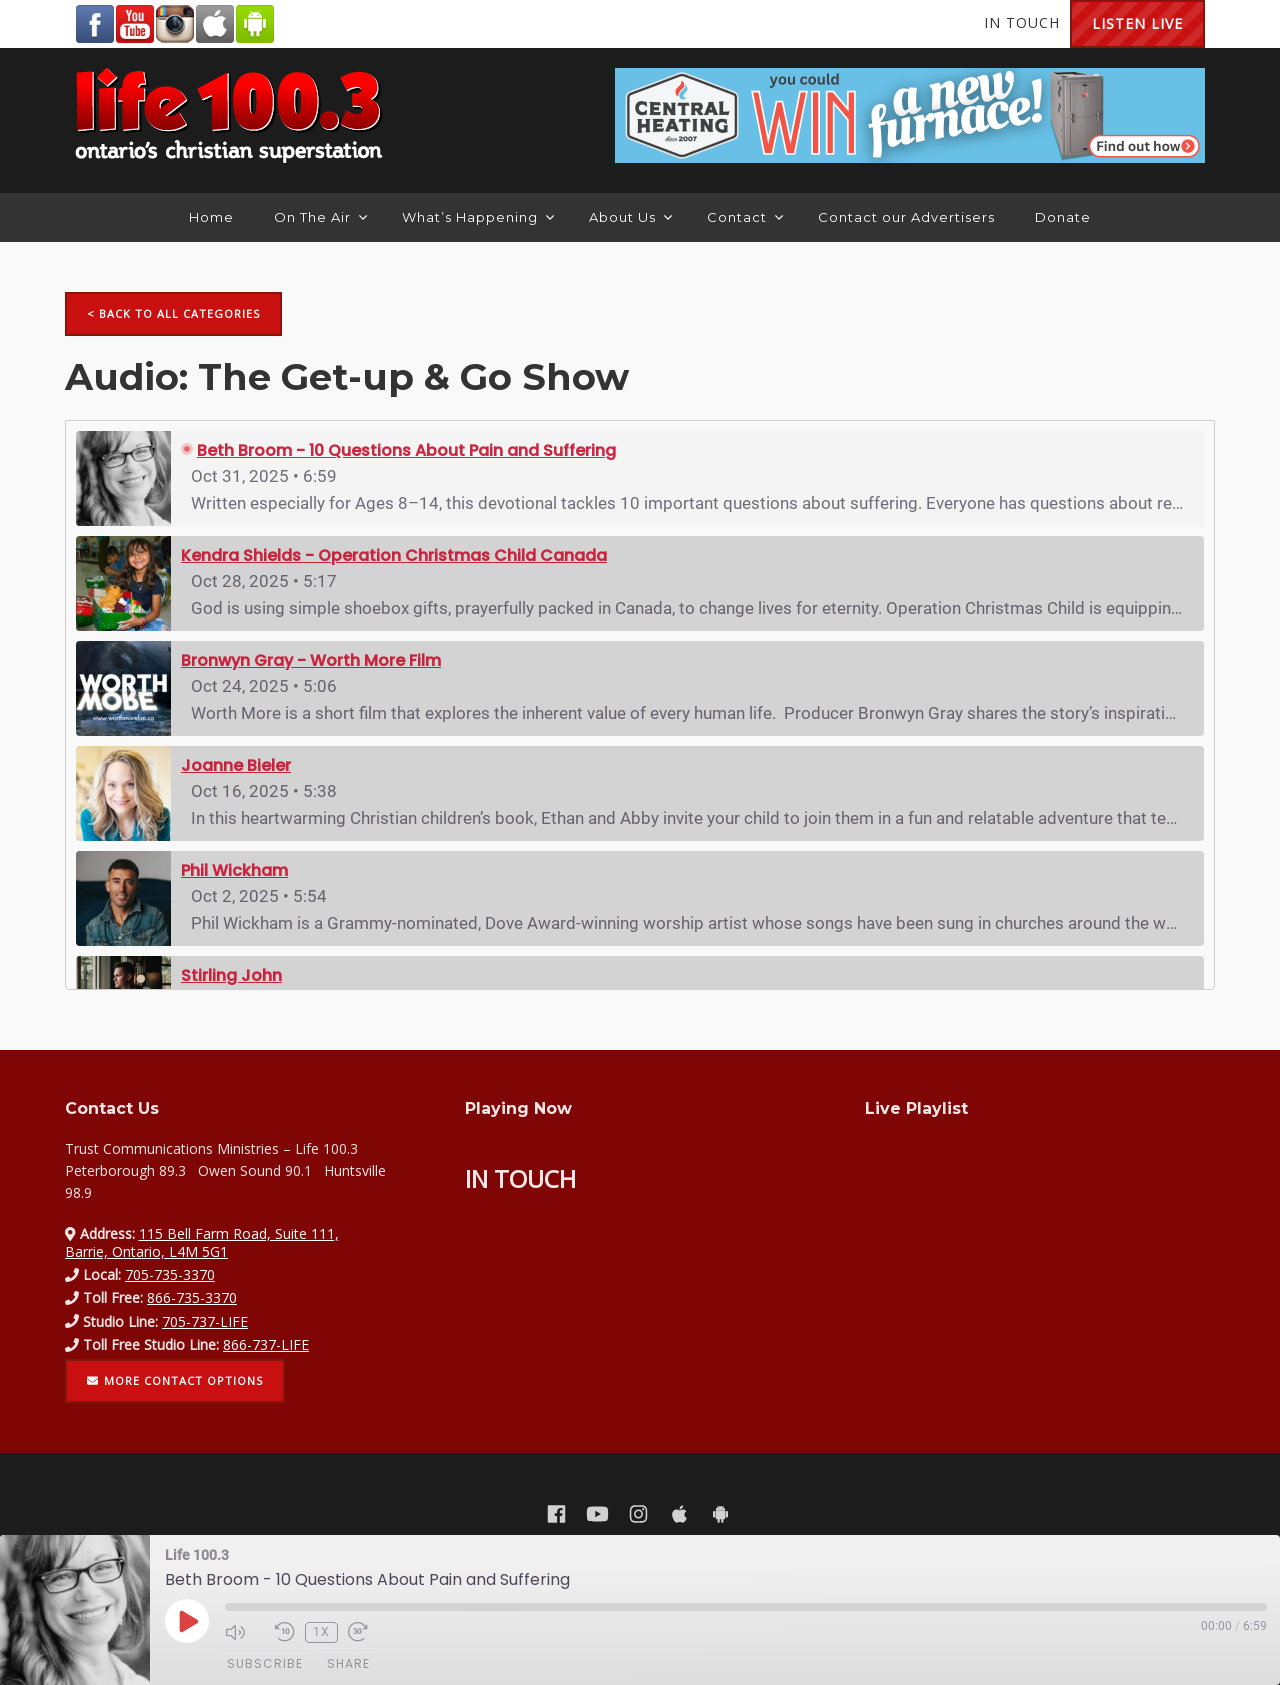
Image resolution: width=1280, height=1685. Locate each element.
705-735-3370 (170, 1274)
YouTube (135, 24)
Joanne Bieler (236, 765)
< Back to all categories (173, 313)
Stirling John (231, 975)
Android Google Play (255, 24)
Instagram (175, 24)
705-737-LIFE (205, 1321)
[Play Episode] (187, 1621)
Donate (1063, 217)
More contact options (175, 1380)
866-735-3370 (192, 1297)
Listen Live (1137, 23)
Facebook (95, 24)
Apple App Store (215, 24)
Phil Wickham (234, 870)
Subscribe (265, 1663)
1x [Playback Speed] (321, 1632)
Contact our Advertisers (906, 217)
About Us (630, 217)
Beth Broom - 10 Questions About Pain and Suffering (406, 450)
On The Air (320, 217)
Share (348, 1663)
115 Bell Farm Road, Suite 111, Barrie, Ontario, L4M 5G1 (202, 1242)
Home (211, 217)
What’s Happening (478, 217)
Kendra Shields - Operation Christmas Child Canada (394, 555)
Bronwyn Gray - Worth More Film (311, 660)
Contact (745, 217)
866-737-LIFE (266, 1344)
